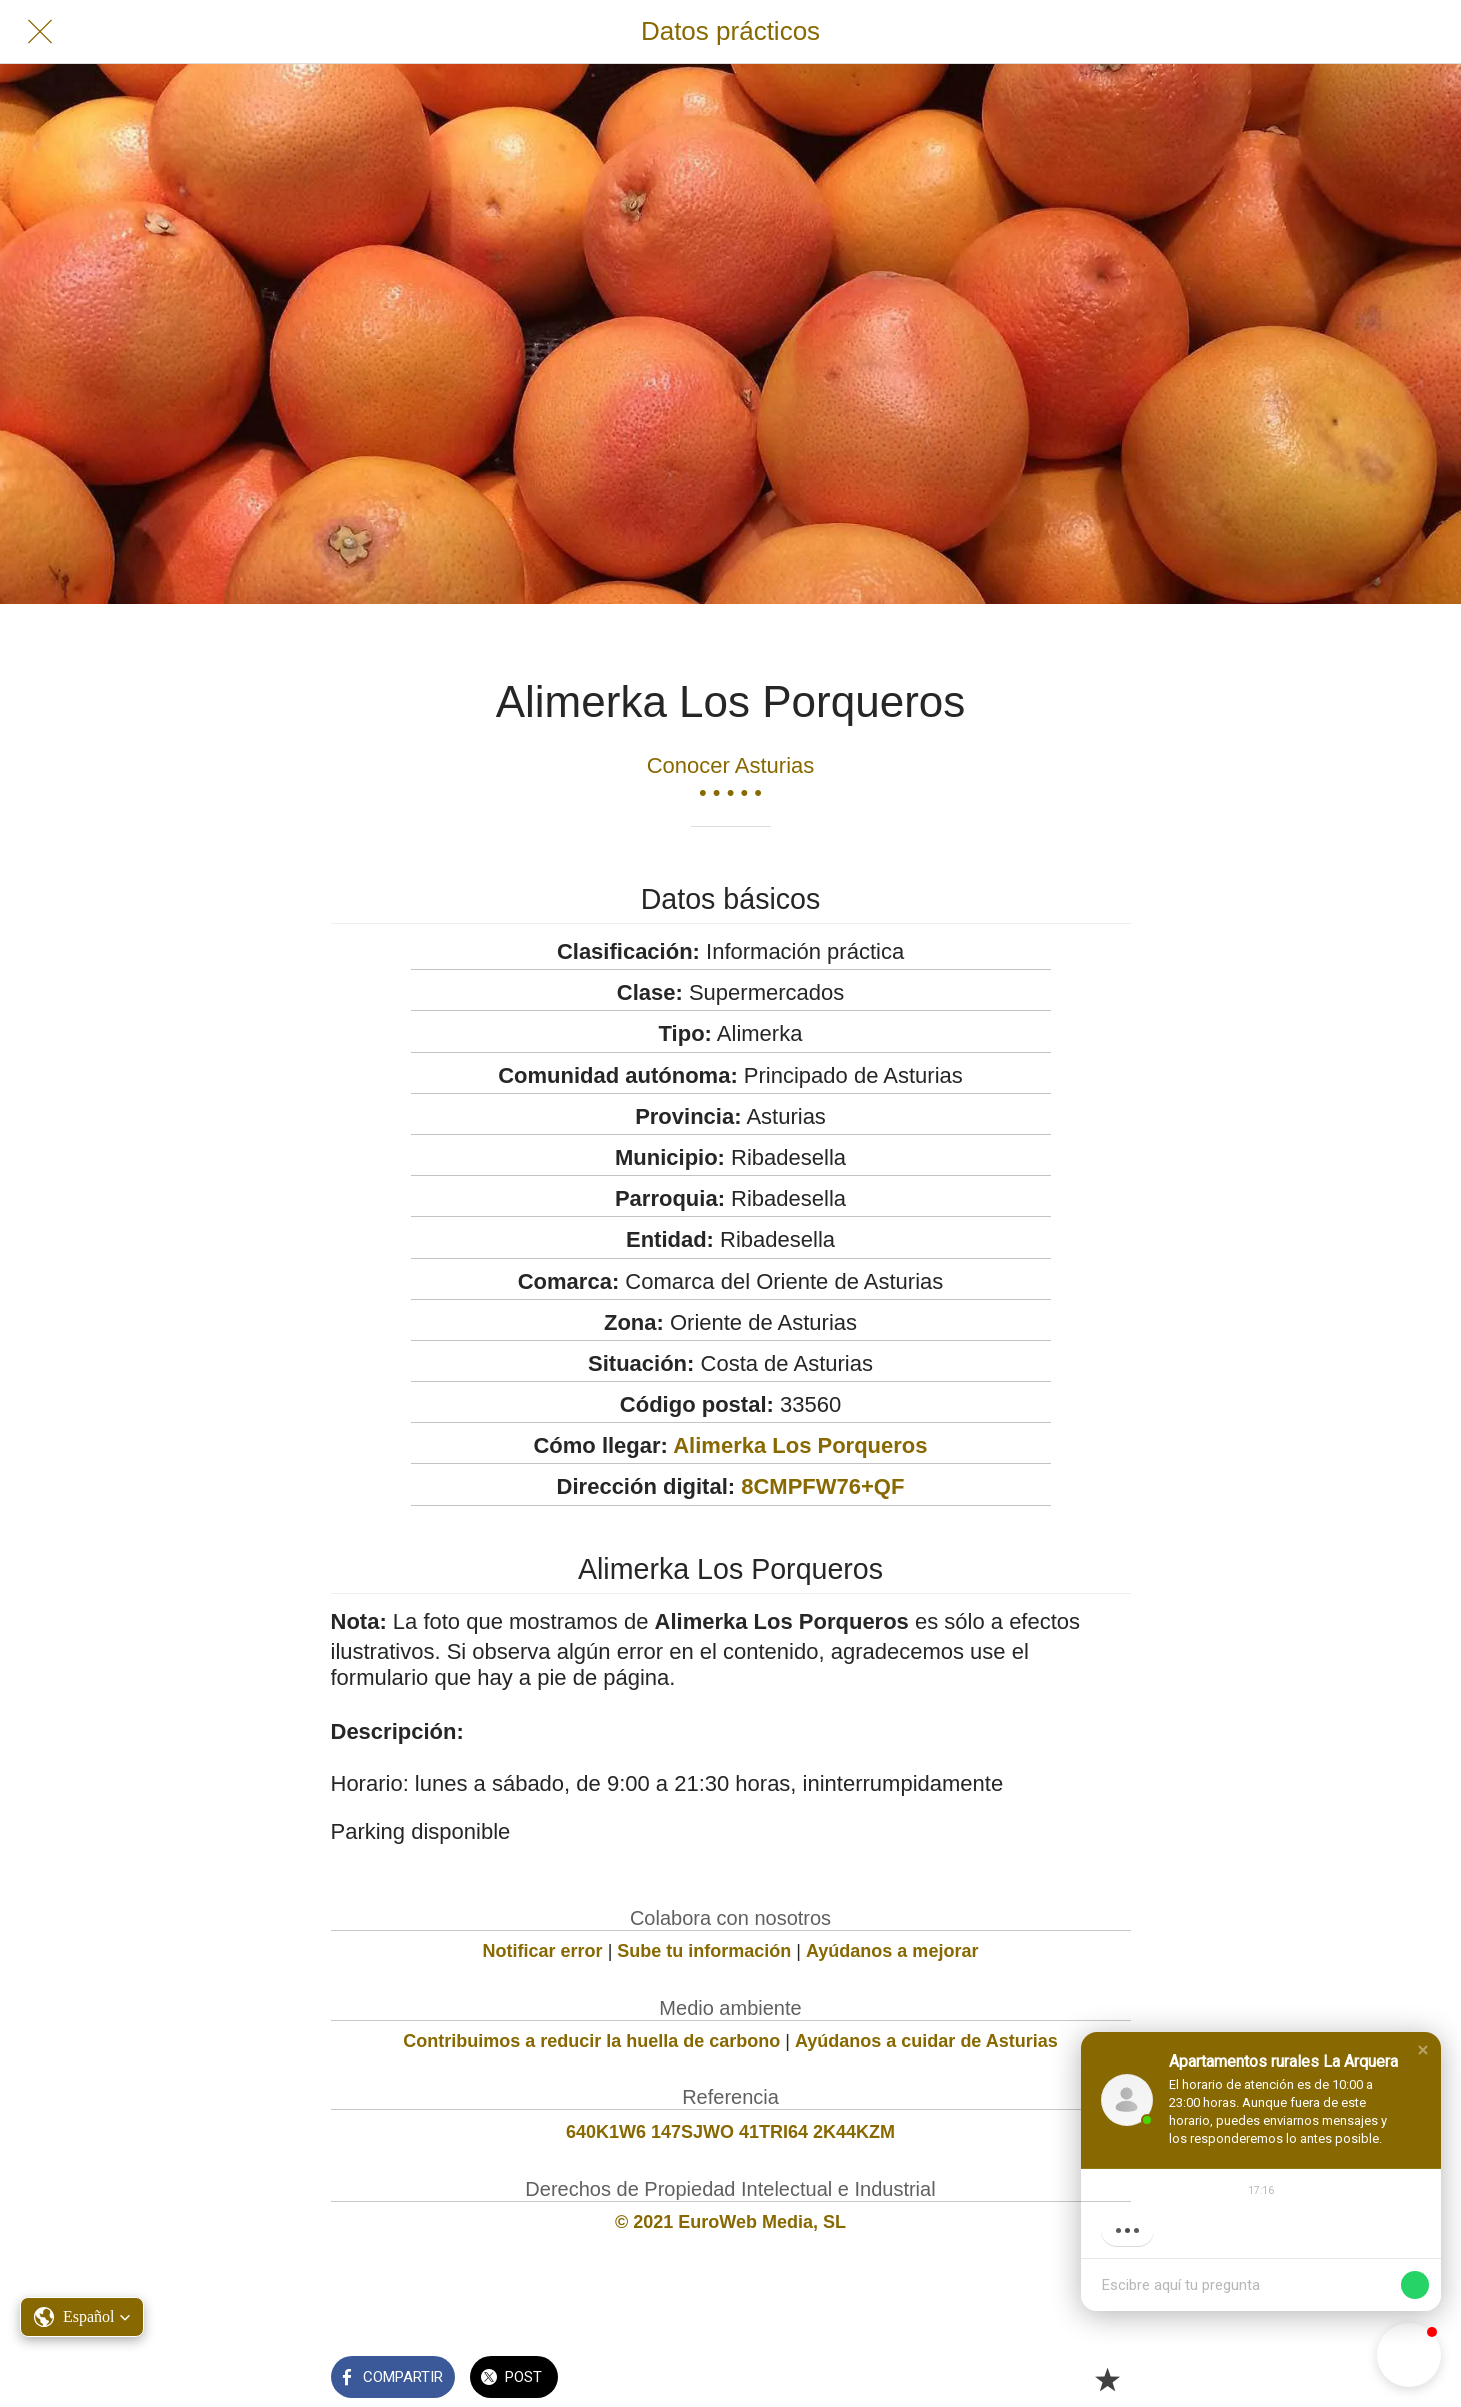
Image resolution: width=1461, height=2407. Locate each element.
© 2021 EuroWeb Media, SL (730, 2222)
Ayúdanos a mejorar (892, 1951)
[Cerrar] (40, 32)
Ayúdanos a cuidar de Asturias (926, 2041)
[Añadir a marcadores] (1107, 2379)
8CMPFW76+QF (822, 1486)
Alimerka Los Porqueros (800, 1445)
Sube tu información (704, 1951)
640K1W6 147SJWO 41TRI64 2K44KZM (730, 2132)
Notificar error (543, 1951)
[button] (1423, 2050)
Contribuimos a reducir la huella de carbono (591, 2041)
